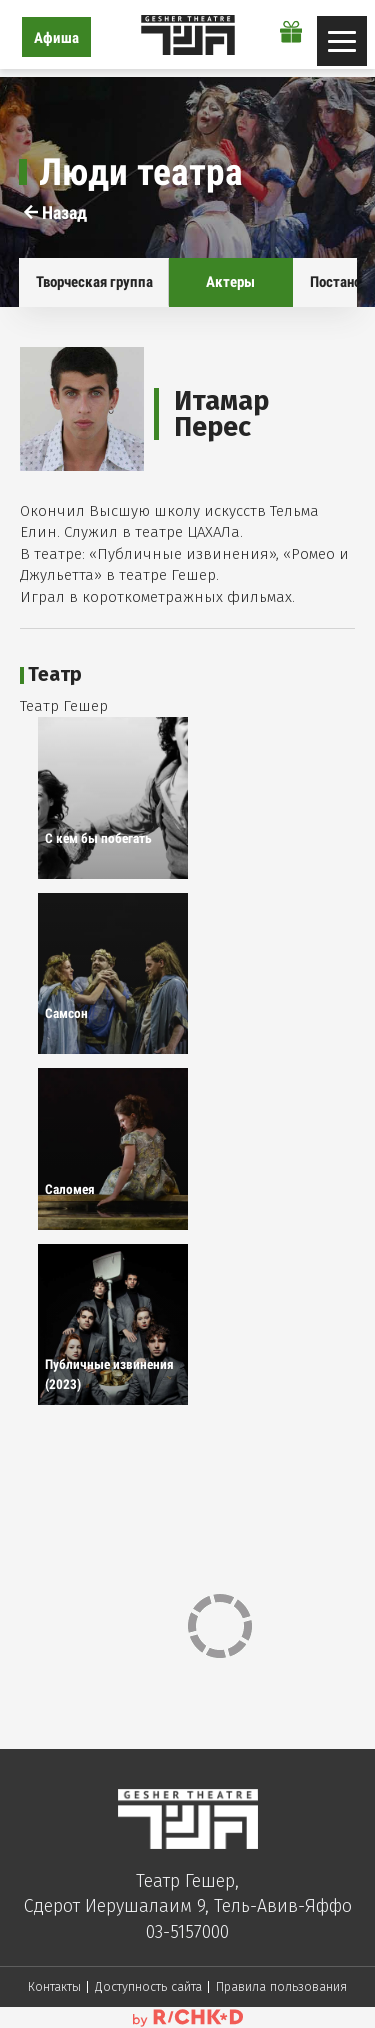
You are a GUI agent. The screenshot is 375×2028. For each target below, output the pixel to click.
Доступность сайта (148, 1986)
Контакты (54, 1986)
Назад (55, 212)
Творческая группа (94, 282)
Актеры (230, 282)
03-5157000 (187, 1932)
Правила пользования (281, 1986)
